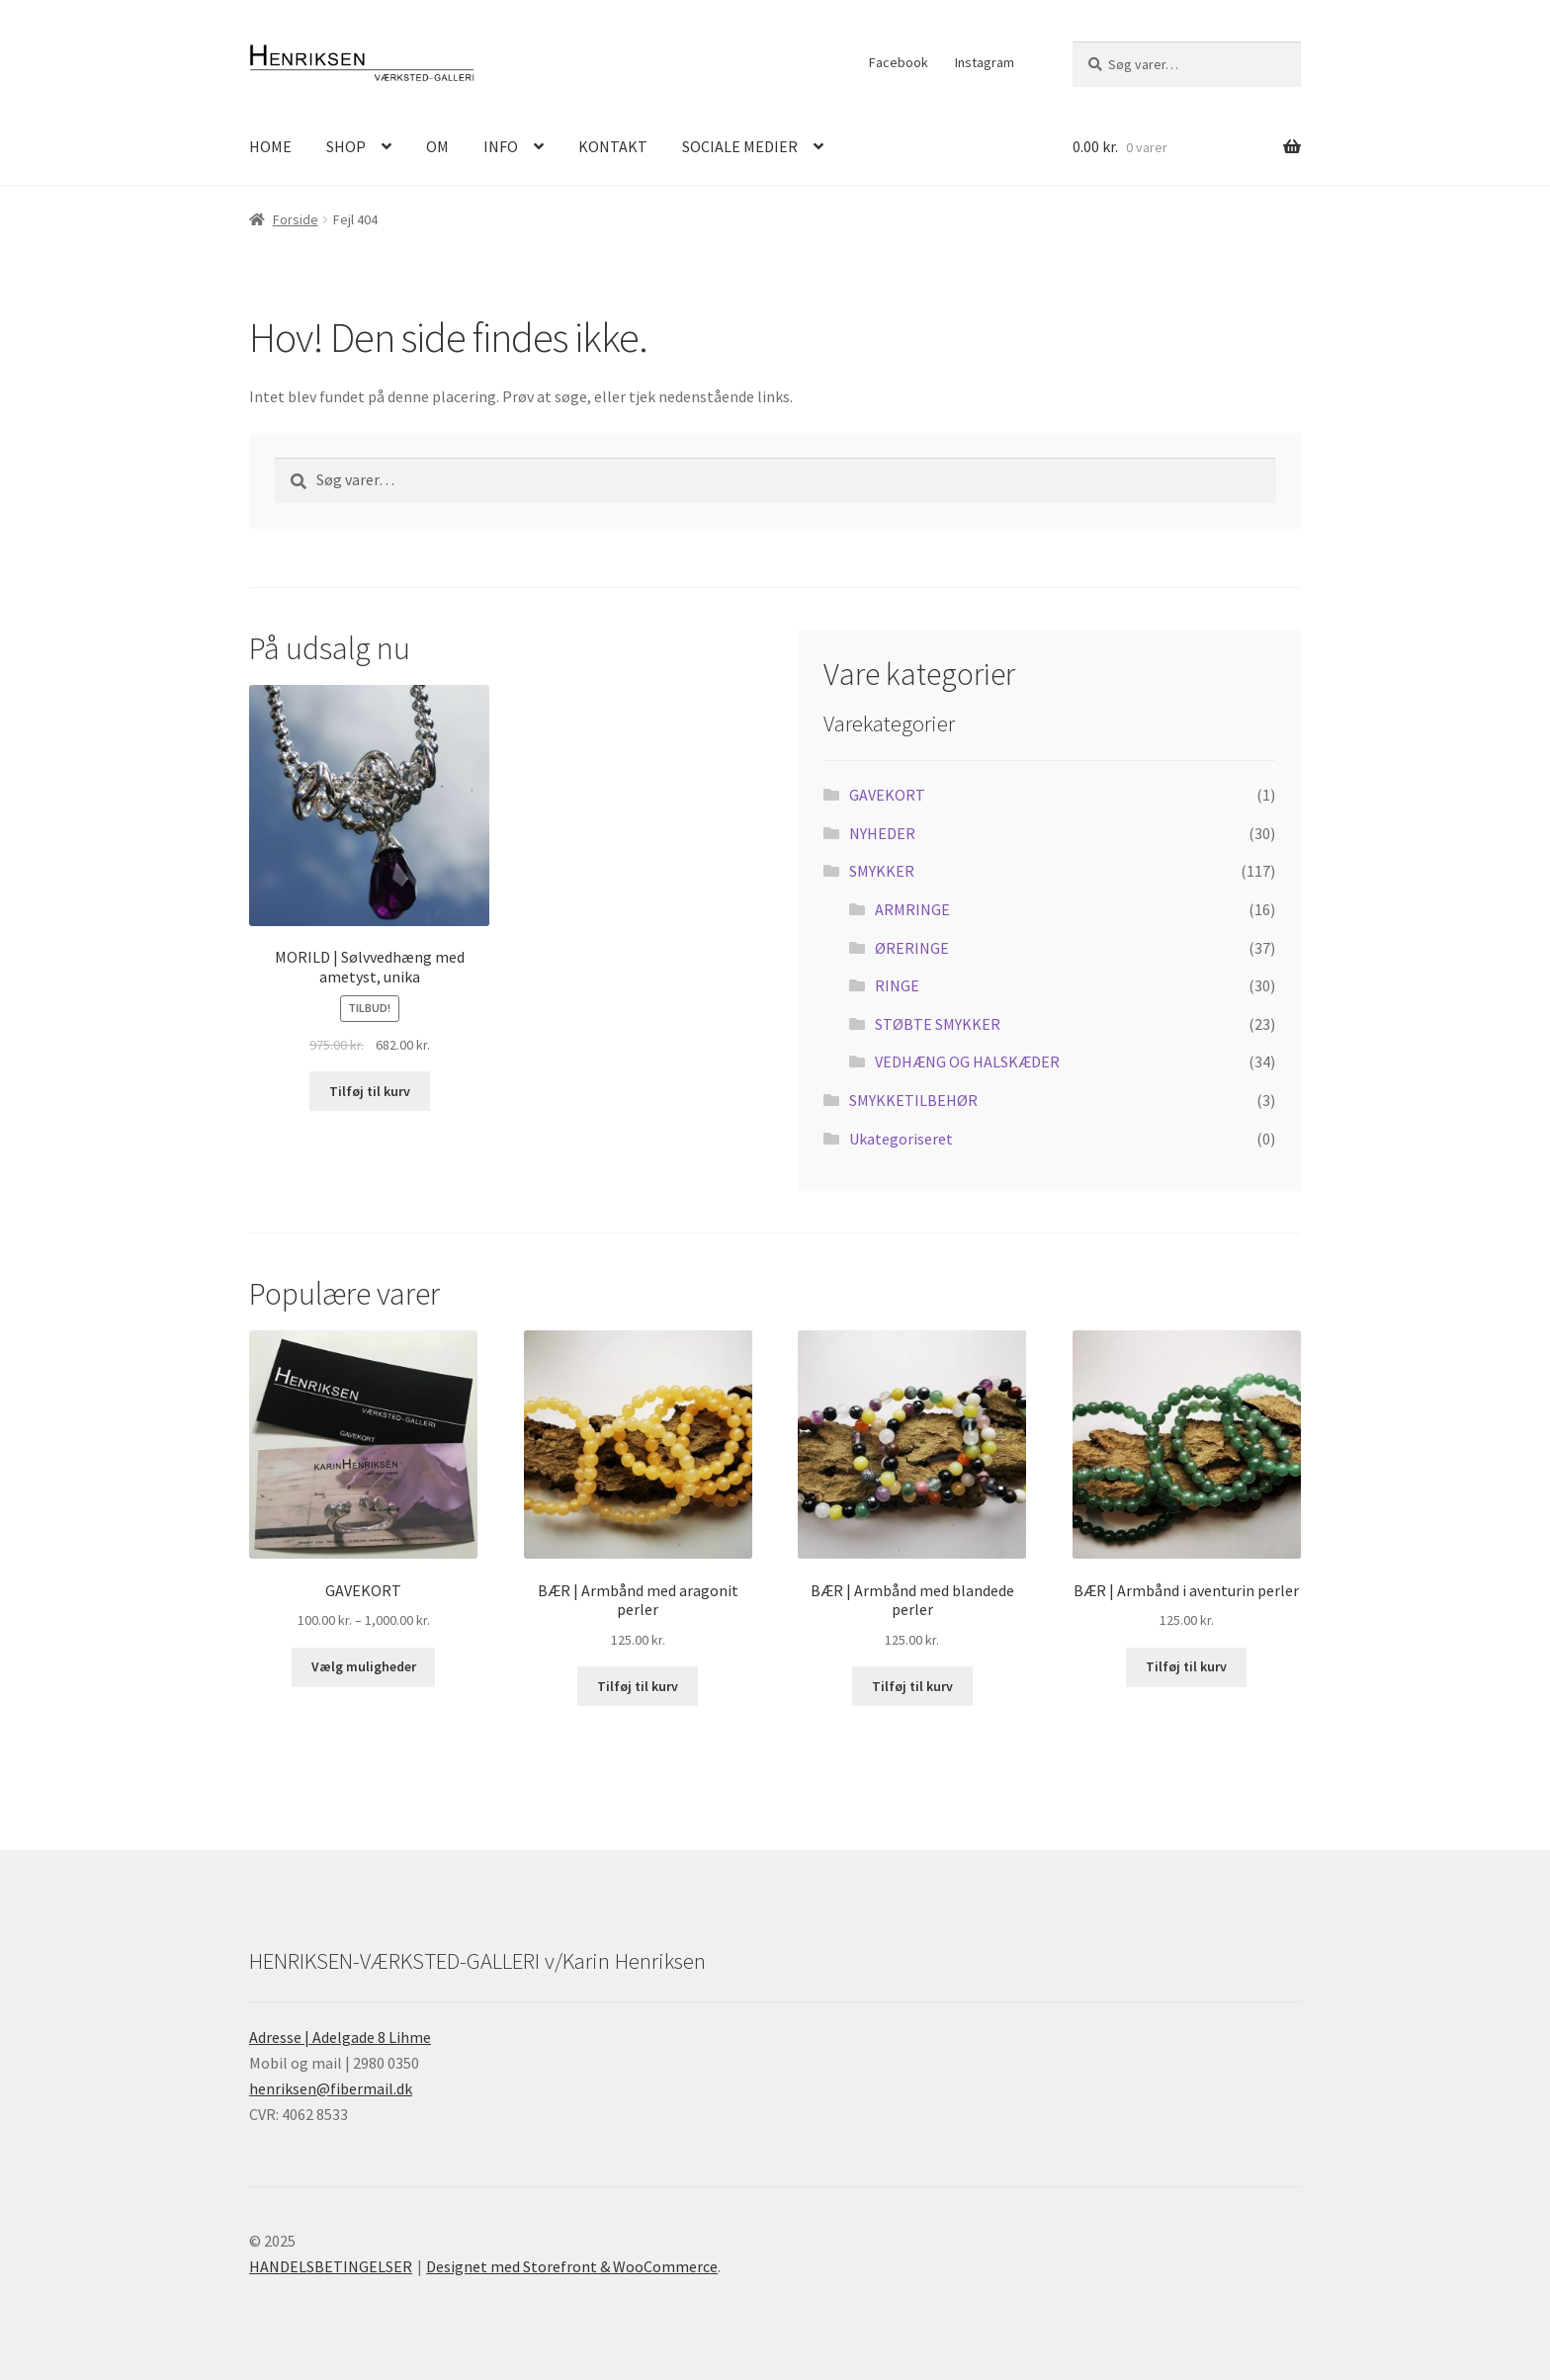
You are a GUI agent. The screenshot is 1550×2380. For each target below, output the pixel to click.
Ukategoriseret (901, 1138)
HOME (270, 146)
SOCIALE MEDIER (740, 146)
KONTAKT (612, 146)
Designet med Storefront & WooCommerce (572, 2266)
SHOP (346, 146)
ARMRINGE (912, 909)
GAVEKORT (887, 795)
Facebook (898, 62)
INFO (500, 146)
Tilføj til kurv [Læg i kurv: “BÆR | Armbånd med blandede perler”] (912, 1686)
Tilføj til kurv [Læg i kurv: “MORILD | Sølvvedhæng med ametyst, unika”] (369, 1091)
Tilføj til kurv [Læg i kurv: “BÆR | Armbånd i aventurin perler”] (1186, 1666)
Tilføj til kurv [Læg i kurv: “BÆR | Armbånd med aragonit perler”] (637, 1686)
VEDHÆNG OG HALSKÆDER (967, 1061)
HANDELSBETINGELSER (330, 2266)
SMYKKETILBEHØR (913, 1100)
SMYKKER (881, 871)
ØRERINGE (912, 948)
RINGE (897, 985)
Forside (295, 219)
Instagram (984, 62)
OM (437, 146)
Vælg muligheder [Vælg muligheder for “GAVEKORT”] (363, 1666)
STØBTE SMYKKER (937, 1024)
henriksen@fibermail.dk (330, 2088)
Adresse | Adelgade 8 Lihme (340, 2037)
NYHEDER (882, 833)
